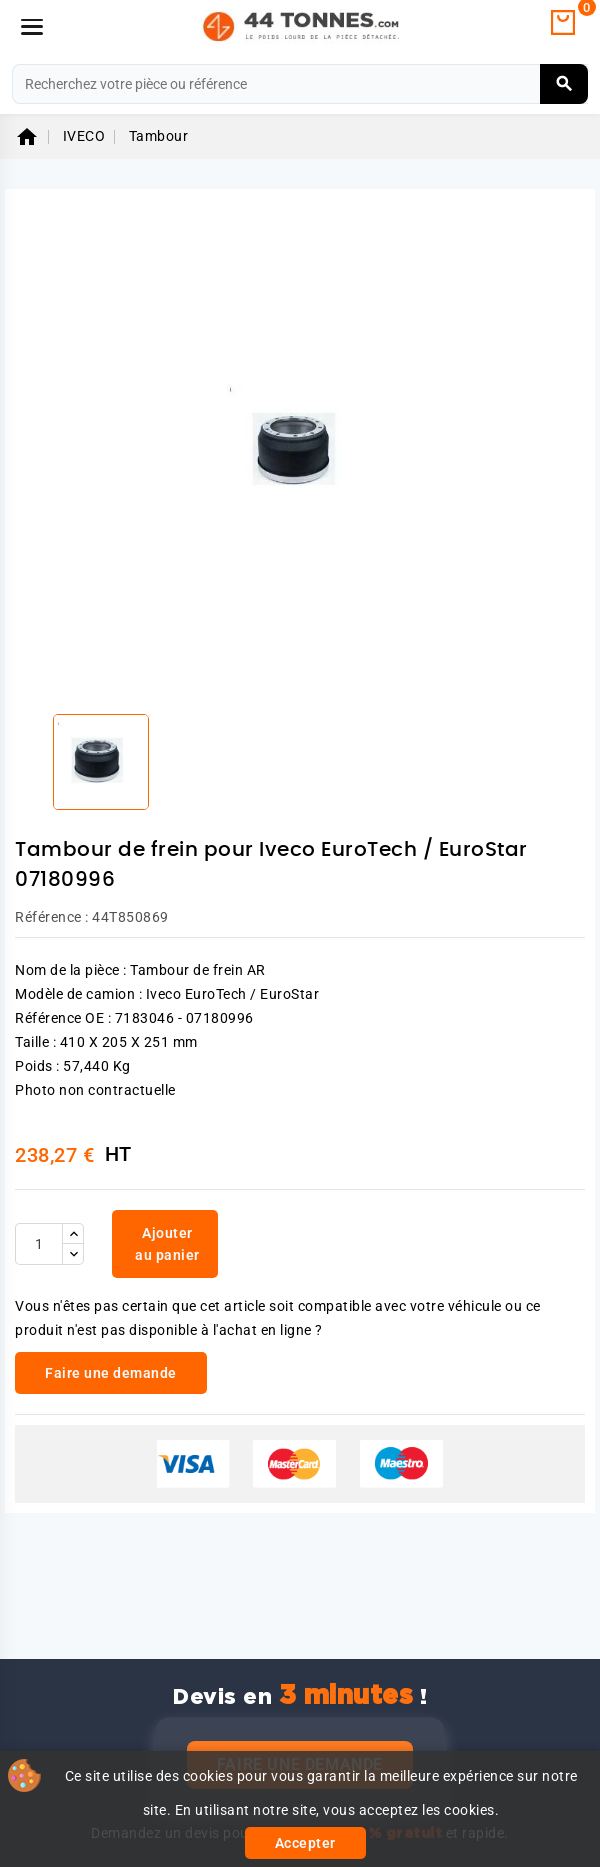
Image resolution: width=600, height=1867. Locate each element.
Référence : (52, 917)
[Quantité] (39, 1244)
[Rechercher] (300, 84)
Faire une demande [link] (111, 1373)
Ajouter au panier (167, 1244)
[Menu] (32, 27)
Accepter (305, 1843)
